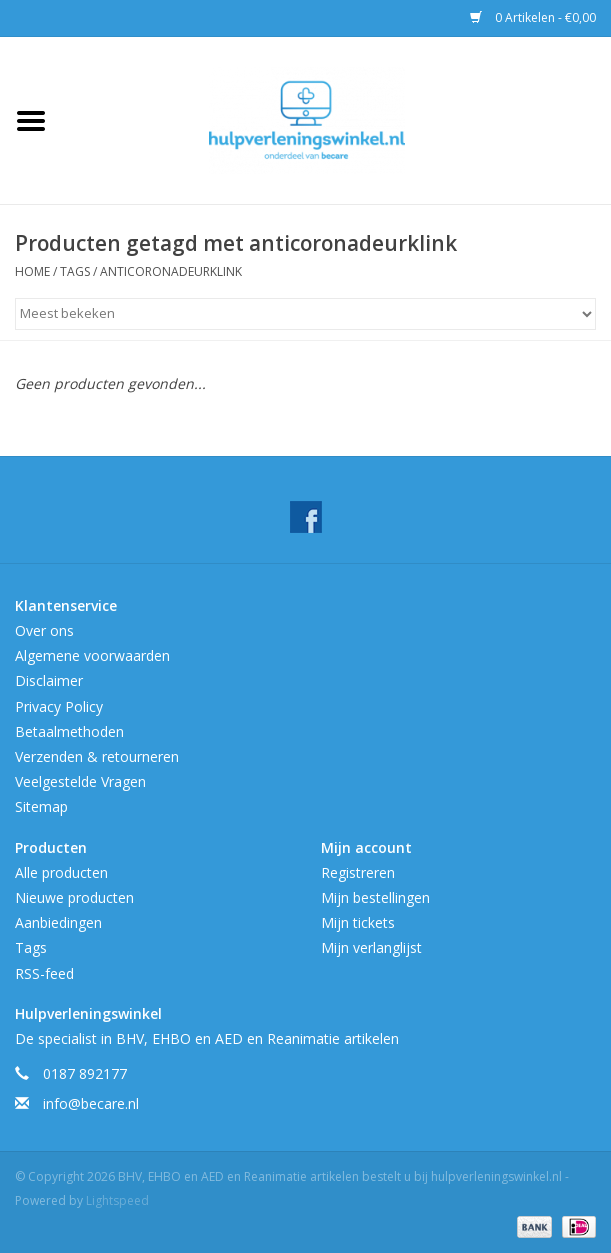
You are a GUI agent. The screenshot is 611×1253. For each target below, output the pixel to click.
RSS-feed (44, 973)
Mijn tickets (358, 922)
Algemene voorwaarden (92, 655)
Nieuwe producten (74, 897)
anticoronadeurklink (171, 271)
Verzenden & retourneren (97, 756)
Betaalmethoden (69, 731)
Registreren (358, 872)
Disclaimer (49, 680)
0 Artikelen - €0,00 (533, 17)
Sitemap (41, 806)
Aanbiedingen (58, 922)
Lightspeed (117, 1200)
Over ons (44, 630)
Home (32, 271)
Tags (75, 271)
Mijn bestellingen (375, 897)
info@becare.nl (91, 1103)
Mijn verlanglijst (371, 947)
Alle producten (61, 872)
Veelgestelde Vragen (80, 781)
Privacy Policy (59, 706)
